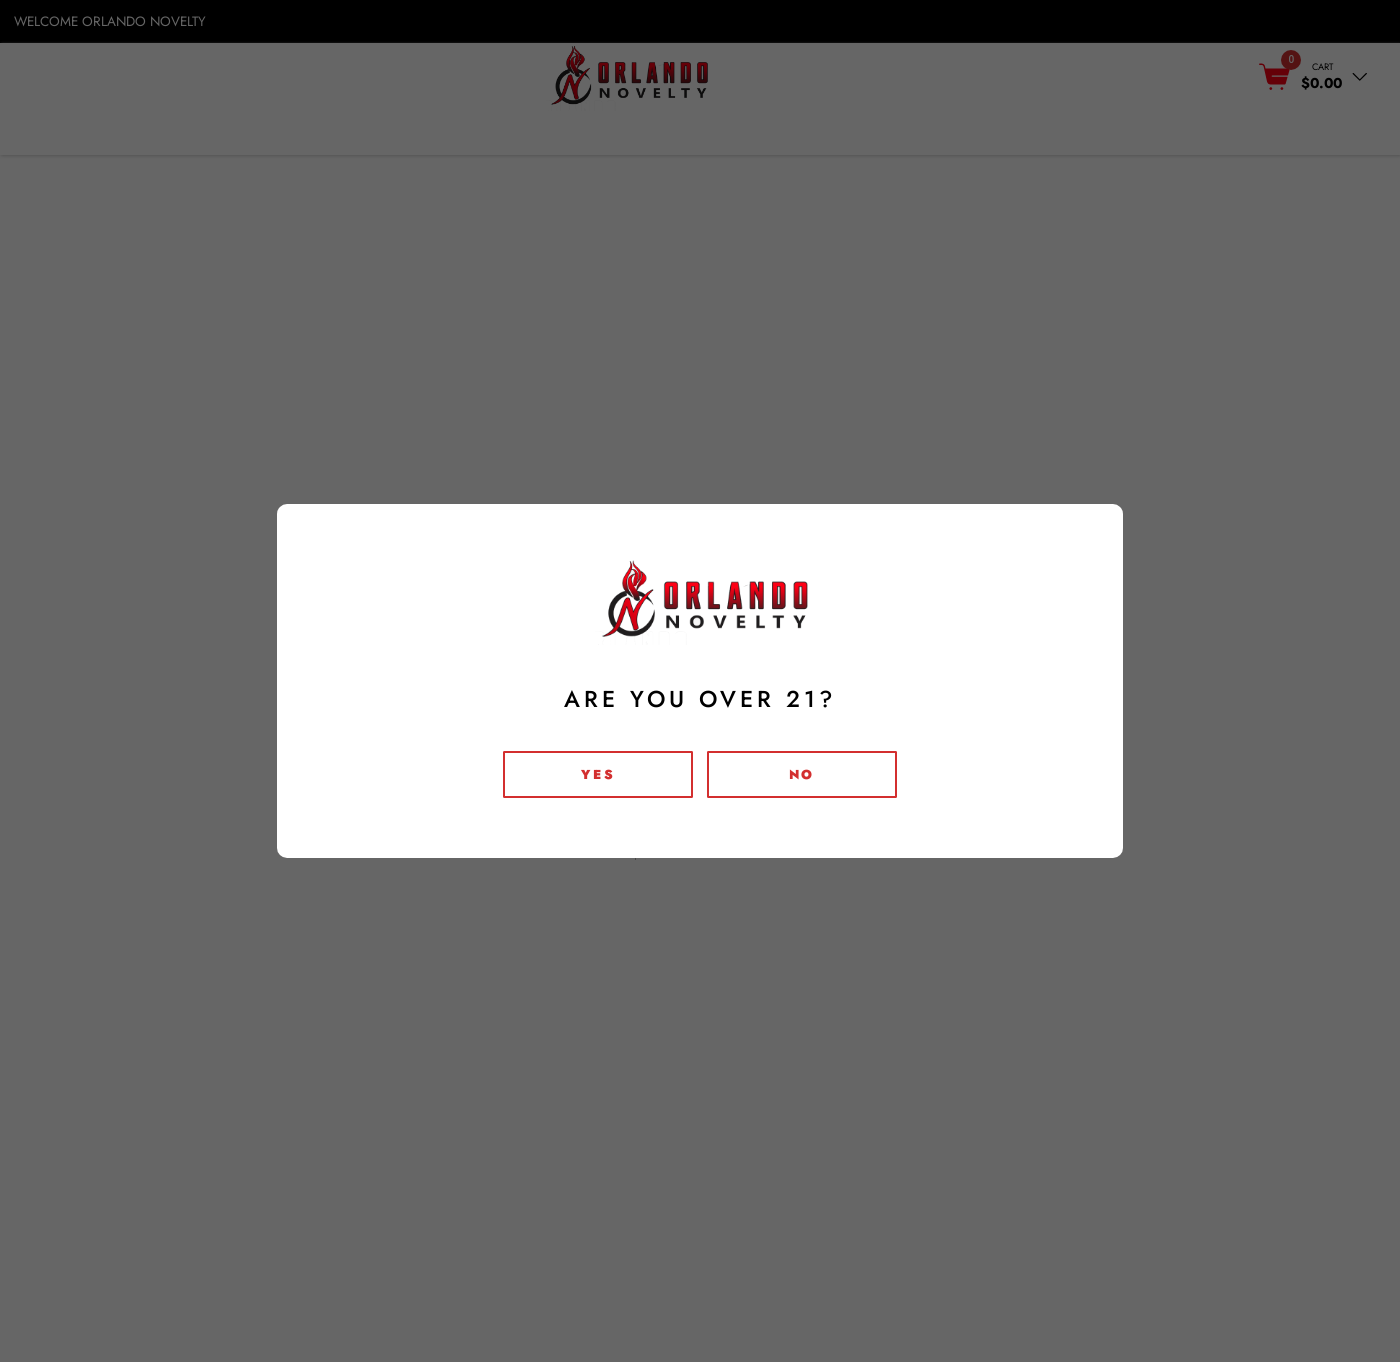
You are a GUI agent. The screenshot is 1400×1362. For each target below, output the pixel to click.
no (802, 774)
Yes (598, 774)
